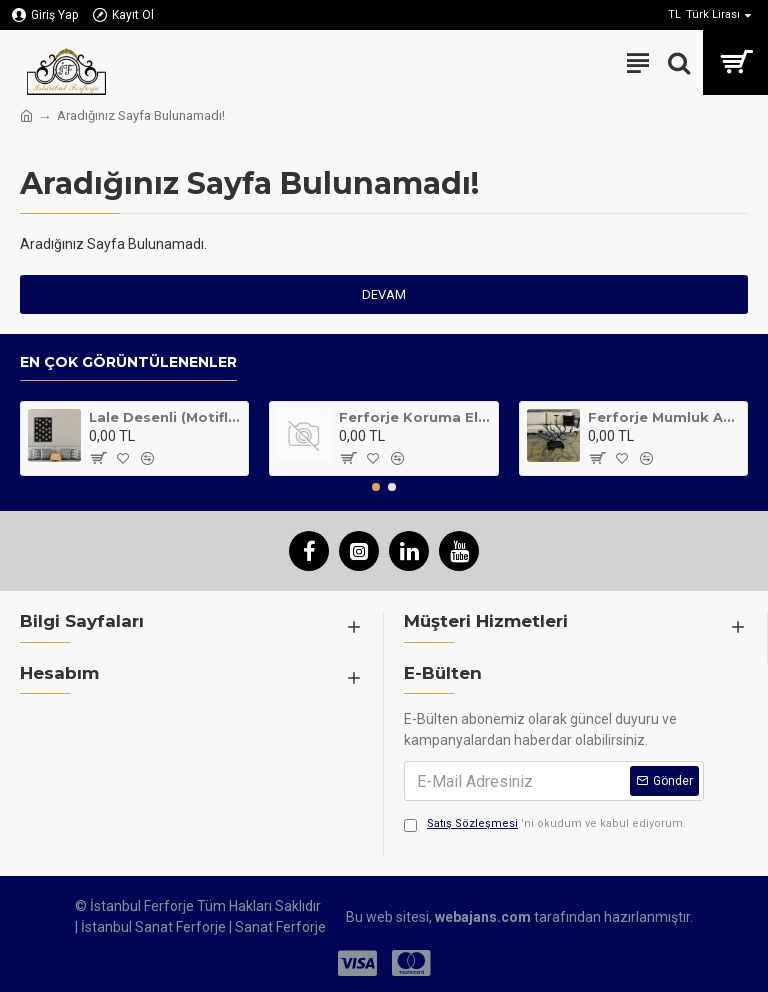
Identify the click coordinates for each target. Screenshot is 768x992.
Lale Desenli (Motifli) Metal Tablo (165, 417)
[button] (376, 487)
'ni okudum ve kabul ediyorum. (545, 824)
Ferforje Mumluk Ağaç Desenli (664, 417)
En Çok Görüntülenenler (128, 362)
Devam (384, 294)
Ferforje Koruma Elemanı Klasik (415, 417)
